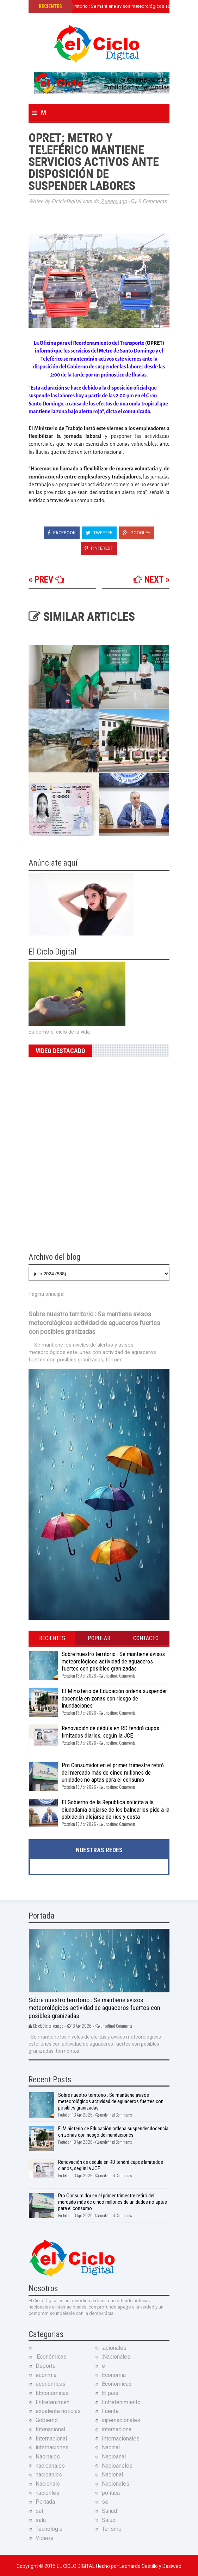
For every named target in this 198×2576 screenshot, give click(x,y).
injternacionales (121, 2420)
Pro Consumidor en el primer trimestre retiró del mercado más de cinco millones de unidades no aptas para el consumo (113, 1772)
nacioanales (50, 2465)
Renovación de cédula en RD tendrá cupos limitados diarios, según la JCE (110, 1732)
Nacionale (48, 2483)
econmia (46, 2375)
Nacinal (111, 2447)
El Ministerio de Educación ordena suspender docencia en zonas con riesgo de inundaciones (114, 1698)
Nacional (112, 2474)
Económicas (117, 2384)
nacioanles (49, 2474)
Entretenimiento (121, 2402)
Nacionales (115, 2483)
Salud (109, 2520)
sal (39, 2511)
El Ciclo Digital (76, 2566)
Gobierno (47, 2420)
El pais (110, 2393)
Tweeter (99, 532)
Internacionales (121, 2438)
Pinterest (99, 548)
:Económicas (51, 2356)
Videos (44, 2538)
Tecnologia (49, 2529)
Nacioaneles (117, 2465)
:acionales (114, 2348)
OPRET (155, 343)
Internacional (51, 2438)
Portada (45, 2501)
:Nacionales (116, 2356)
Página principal (46, 1294)
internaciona (116, 2429)
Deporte (46, 2366)
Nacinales (48, 2456)
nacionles (47, 2493)
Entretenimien (52, 2402)
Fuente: (111, 2411)
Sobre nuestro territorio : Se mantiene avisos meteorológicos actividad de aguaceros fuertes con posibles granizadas (94, 1323)
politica (111, 2493)
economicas (51, 2384)
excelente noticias (58, 2411)
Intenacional (50, 2429)
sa (105, 2501)
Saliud (109, 2511)
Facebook (62, 532)
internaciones (52, 2447)
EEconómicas (52, 2393)
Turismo (112, 2529)
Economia (114, 2375)
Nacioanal (114, 2456)
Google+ (136, 532)
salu (41, 2520)
